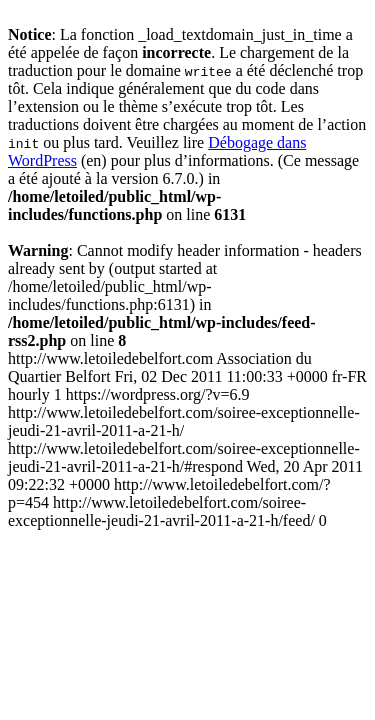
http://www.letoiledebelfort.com (187, 439)
